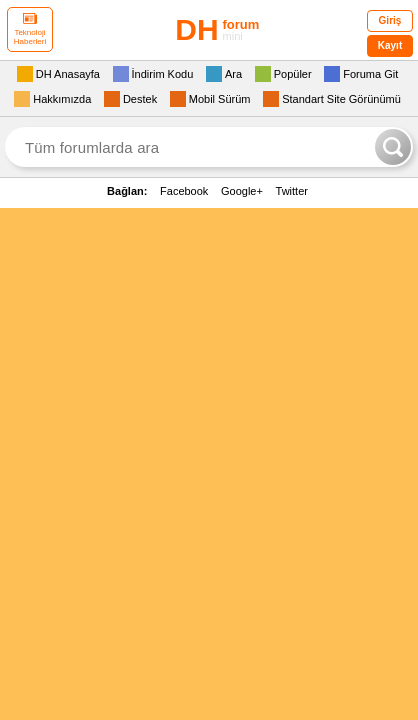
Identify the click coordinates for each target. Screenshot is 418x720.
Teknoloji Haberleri (30, 29)
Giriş (390, 20)
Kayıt (390, 45)
